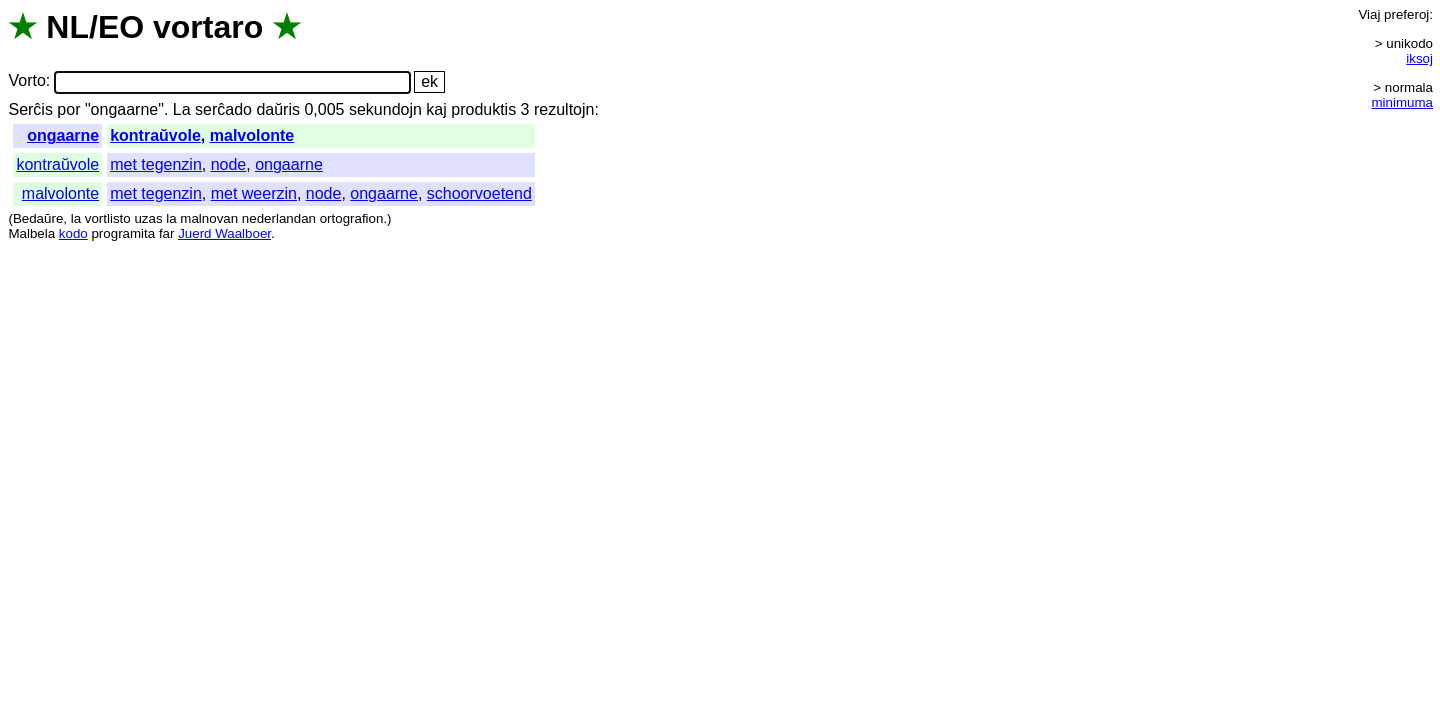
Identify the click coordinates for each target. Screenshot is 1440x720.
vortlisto (108, 218)
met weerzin (254, 193)
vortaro (208, 27)
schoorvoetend (479, 193)
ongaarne (63, 135)
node (229, 164)
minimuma (1402, 102)
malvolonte (252, 135)
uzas (148, 218)
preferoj (1406, 14)
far (167, 233)
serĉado (223, 109)
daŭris (278, 109)
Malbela (31, 233)
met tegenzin (156, 164)
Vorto (26, 81)
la (76, 218)
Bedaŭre (38, 218)
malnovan (209, 218)
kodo (73, 233)
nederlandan (279, 218)
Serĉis (30, 109)
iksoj (1419, 58)
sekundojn (385, 109)
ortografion (352, 218)
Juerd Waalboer (224, 233)
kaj (436, 109)
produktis (483, 109)
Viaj (1369, 14)
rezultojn (564, 109)
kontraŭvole (155, 135)
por (68, 109)
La (182, 109)
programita (123, 233)
